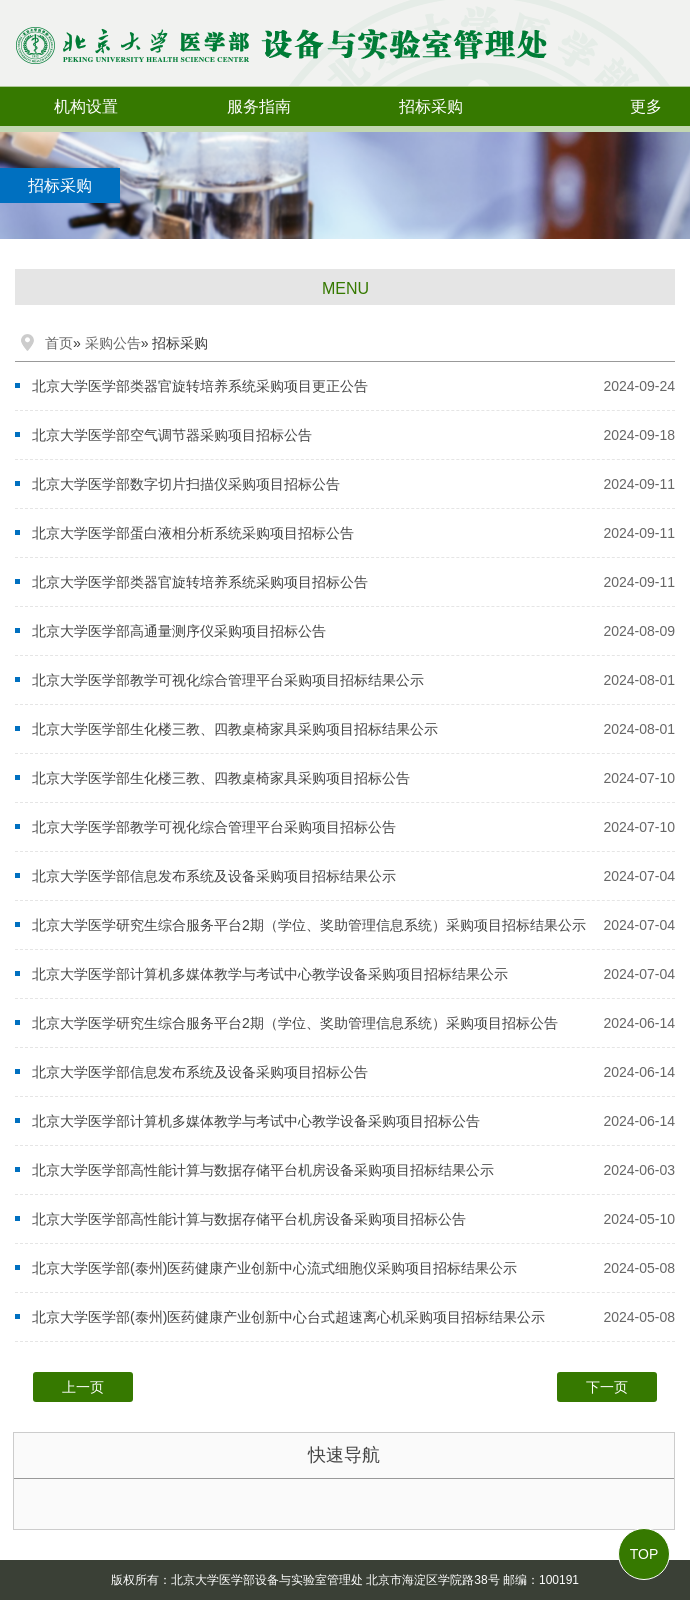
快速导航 (344, 1455)
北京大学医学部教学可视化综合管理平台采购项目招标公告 (214, 827)
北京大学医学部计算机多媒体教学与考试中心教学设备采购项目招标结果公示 (270, 974)
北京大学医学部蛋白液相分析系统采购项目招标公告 (193, 533)
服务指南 (259, 106)
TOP (644, 1554)
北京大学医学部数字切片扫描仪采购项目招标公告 (186, 484)
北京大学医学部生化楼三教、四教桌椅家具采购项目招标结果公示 (235, 729)
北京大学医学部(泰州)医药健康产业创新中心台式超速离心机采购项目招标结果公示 (288, 1317)
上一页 (83, 1387)
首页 (59, 343)
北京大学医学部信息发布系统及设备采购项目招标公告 (200, 1072)
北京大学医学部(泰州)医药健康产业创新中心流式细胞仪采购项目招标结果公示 (274, 1268)
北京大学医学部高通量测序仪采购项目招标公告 (179, 631)
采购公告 (113, 343)
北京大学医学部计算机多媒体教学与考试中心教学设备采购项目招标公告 (256, 1121)
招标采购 (431, 106)
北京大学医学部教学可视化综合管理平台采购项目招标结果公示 (228, 680)
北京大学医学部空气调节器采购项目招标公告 (172, 435)
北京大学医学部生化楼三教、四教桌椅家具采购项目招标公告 (221, 778)
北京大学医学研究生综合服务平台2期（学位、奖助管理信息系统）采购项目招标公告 (295, 1023)
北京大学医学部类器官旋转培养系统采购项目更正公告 (200, 386)
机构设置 (86, 106)
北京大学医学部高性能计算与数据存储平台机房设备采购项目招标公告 (249, 1219)
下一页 (607, 1387)
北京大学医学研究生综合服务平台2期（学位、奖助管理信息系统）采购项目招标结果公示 (309, 925)
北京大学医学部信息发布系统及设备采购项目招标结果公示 (214, 876)
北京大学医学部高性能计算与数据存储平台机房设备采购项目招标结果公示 (263, 1170)
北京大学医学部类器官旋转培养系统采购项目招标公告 (200, 582)
